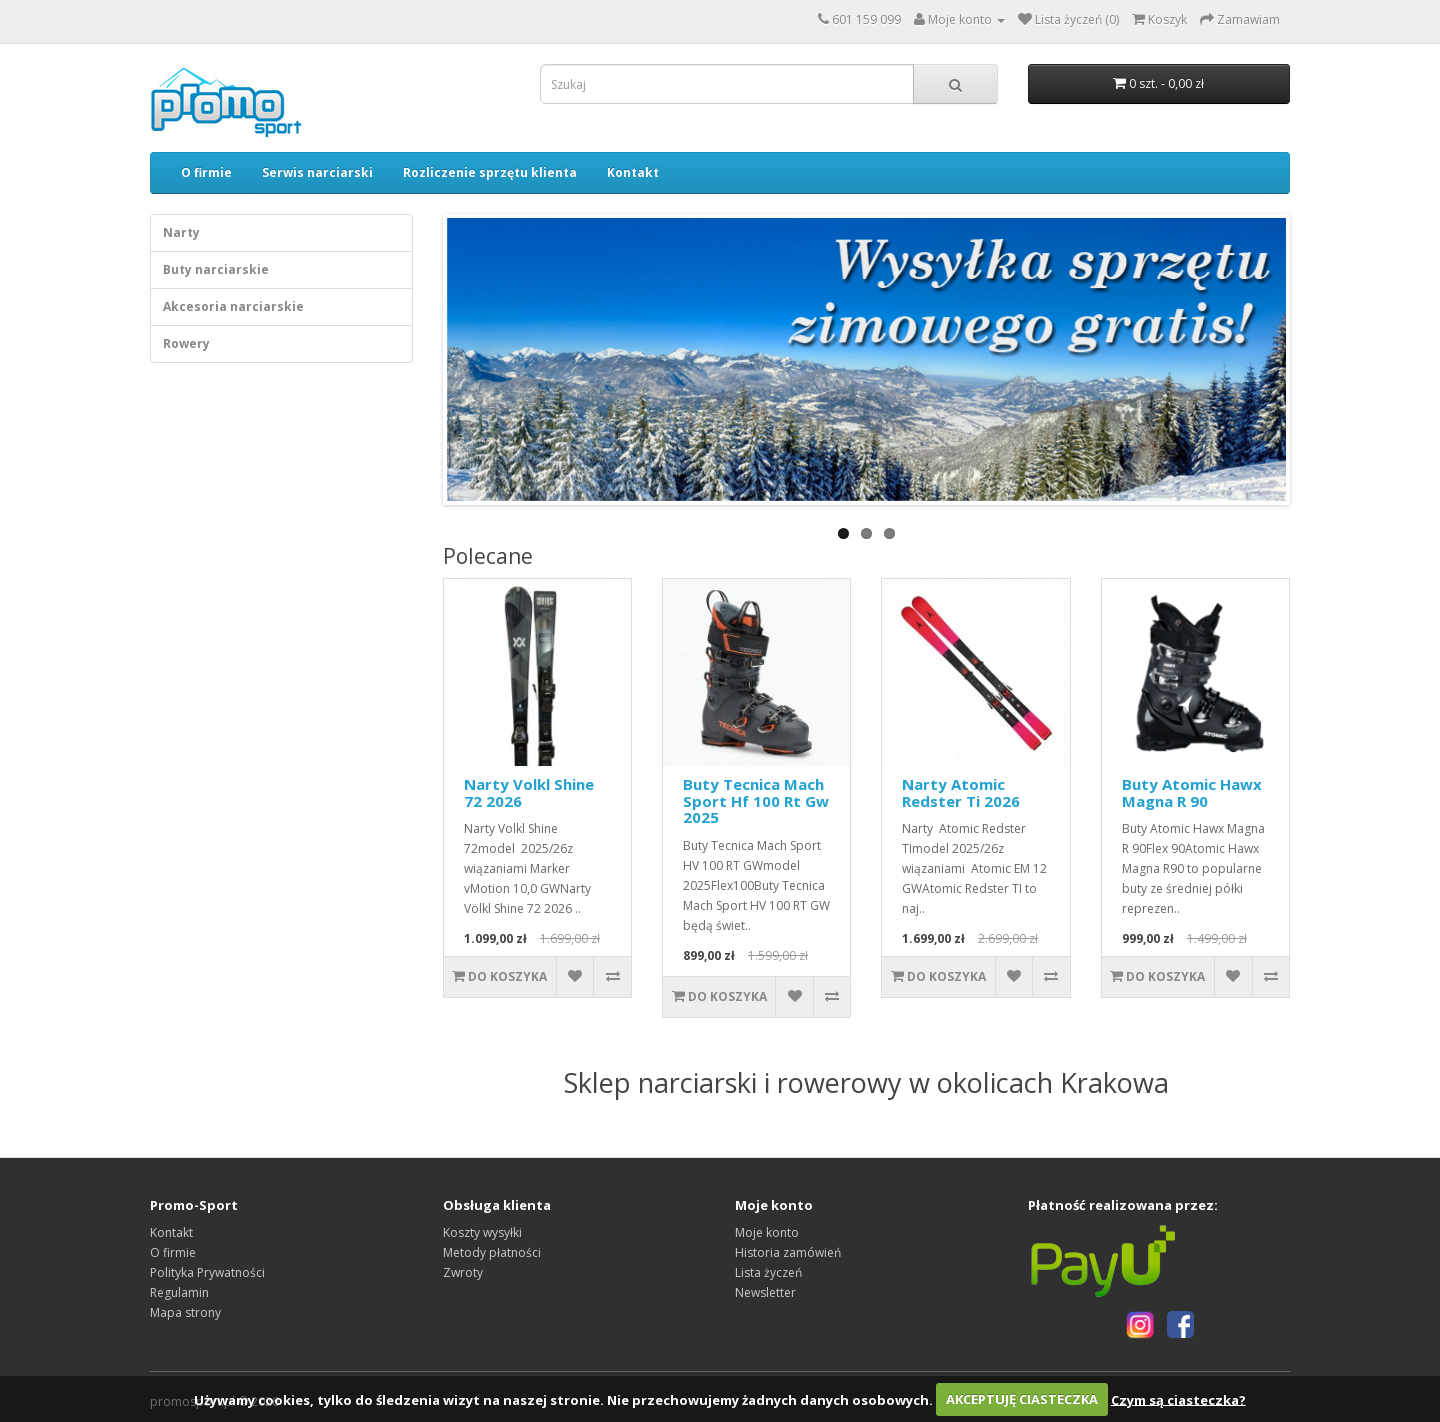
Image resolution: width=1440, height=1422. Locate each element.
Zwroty (463, 1272)
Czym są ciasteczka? (1178, 1399)
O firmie (206, 172)
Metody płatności (492, 1252)
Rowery (186, 343)
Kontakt (633, 172)
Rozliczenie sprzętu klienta (490, 172)
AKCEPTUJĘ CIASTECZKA (1022, 1399)
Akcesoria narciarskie (233, 306)
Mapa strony (185, 1312)
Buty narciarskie (216, 269)
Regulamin (179, 1292)
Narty (181, 232)
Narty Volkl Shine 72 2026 (529, 792)
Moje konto (767, 1232)
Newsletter (765, 1292)
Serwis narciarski (317, 172)
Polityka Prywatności (207, 1272)
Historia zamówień (788, 1252)
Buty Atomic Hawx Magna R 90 (1192, 792)
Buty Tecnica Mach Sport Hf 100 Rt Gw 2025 (756, 800)
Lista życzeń (768, 1272)
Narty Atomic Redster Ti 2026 (961, 792)
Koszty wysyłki (482, 1232)
